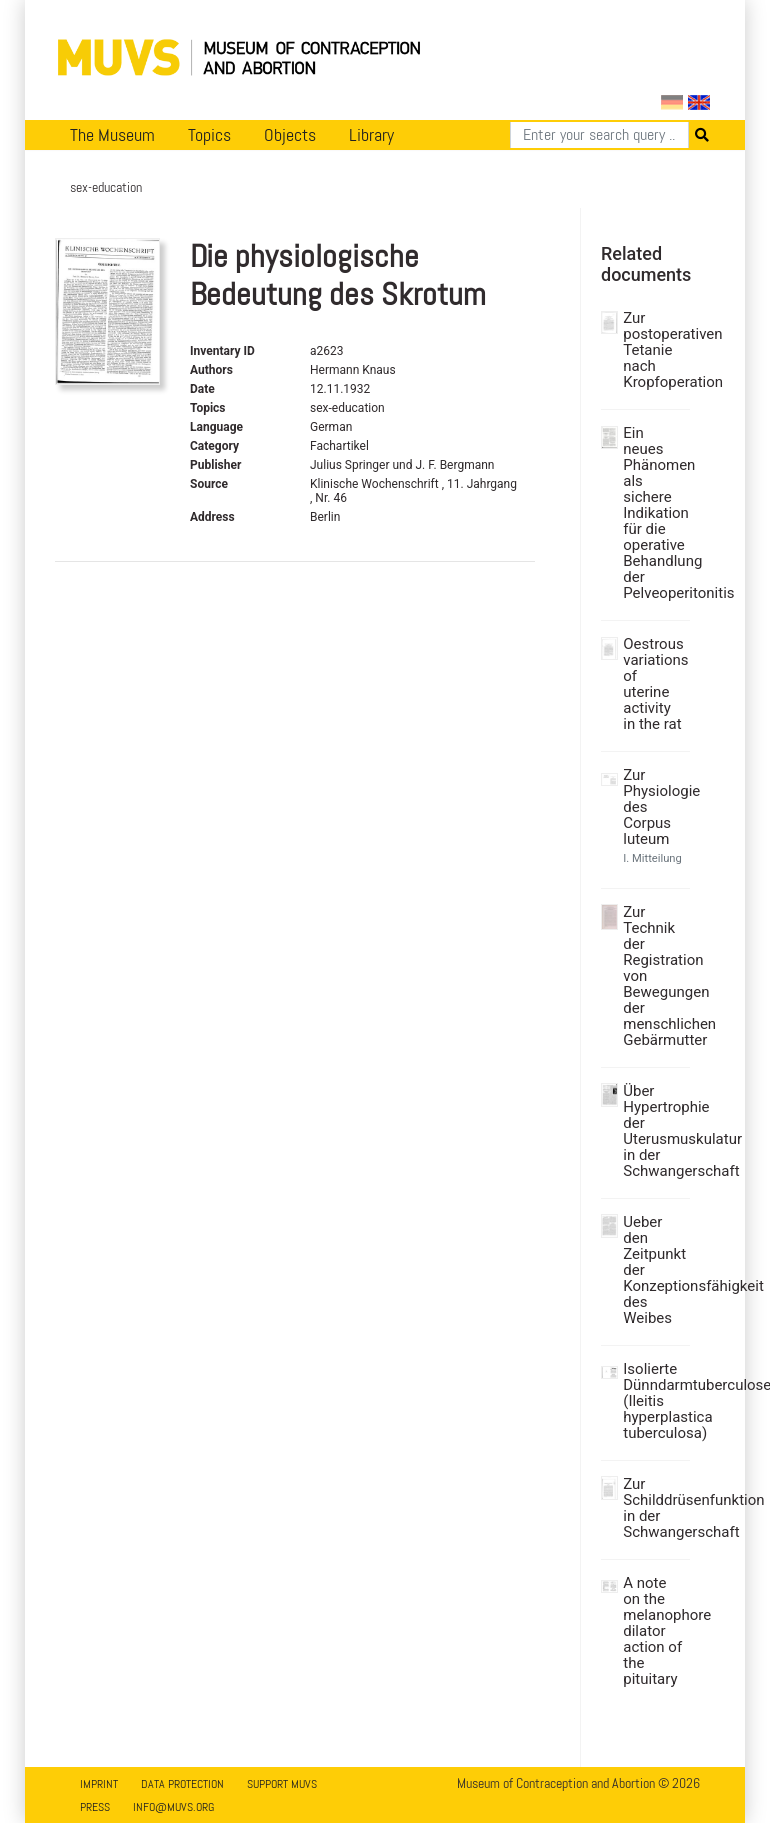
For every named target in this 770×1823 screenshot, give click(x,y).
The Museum (112, 135)
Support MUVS (282, 1784)
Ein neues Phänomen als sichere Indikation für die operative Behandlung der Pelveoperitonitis (654, 513)
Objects (290, 135)
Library (371, 135)
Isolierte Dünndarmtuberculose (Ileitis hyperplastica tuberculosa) (654, 1401)
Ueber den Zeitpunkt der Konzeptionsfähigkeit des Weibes (654, 1270)
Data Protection (182, 1784)
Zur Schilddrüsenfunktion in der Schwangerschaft (654, 1508)
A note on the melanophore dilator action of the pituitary (654, 1631)
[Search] (599, 135)
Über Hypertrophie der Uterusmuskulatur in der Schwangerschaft (654, 1131)
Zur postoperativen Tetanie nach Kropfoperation (654, 350)
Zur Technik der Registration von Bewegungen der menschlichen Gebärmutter (654, 976)
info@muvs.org (173, 1807)
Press (95, 1807)
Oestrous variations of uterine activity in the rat (654, 684)
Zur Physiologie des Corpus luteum (654, 807)
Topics (209, 135)
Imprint (99, 1784)
